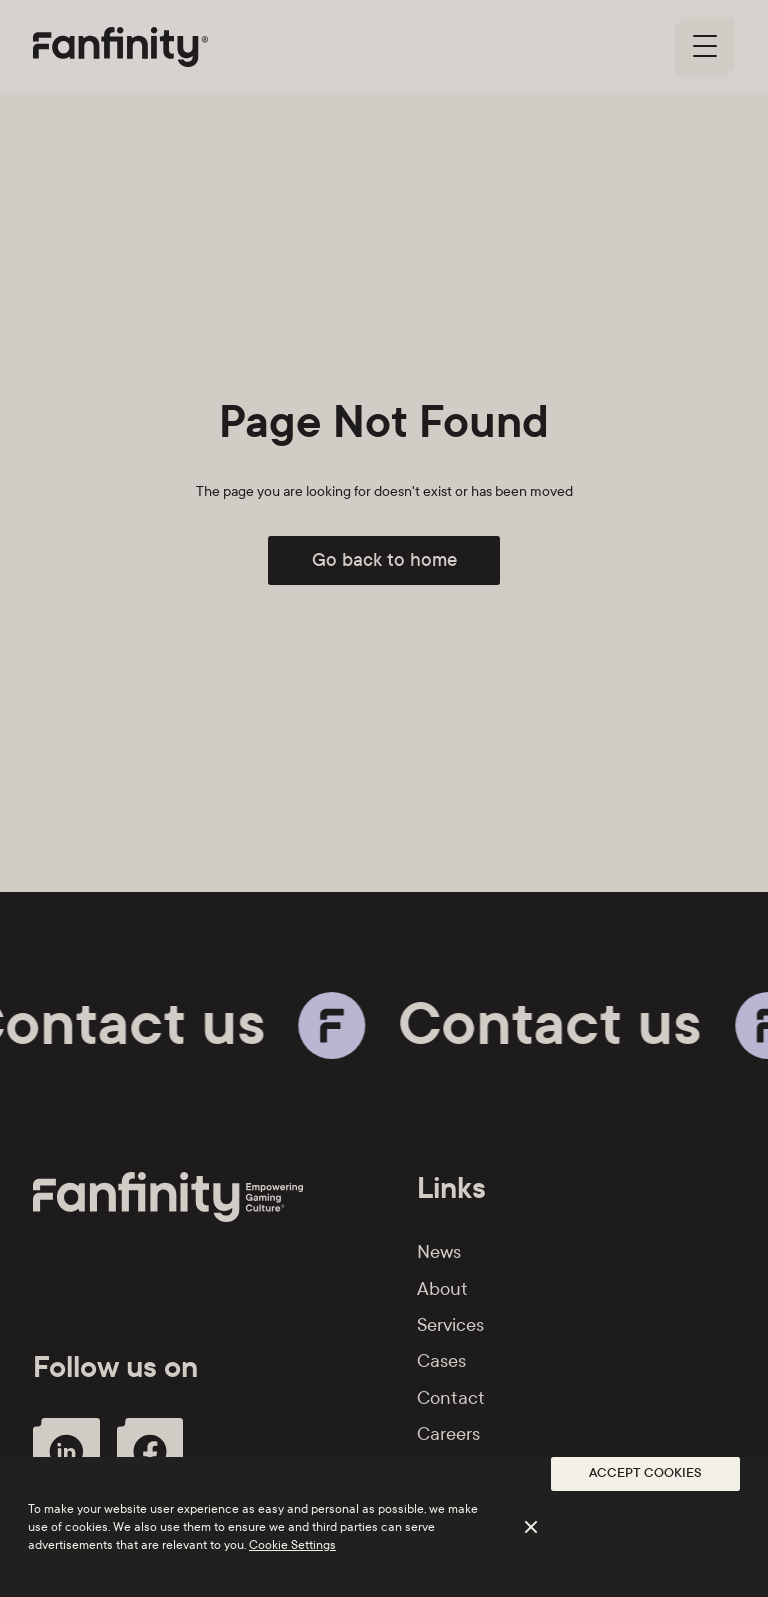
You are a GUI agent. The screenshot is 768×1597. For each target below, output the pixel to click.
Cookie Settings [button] (292, 1545)
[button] (645, 1474)
